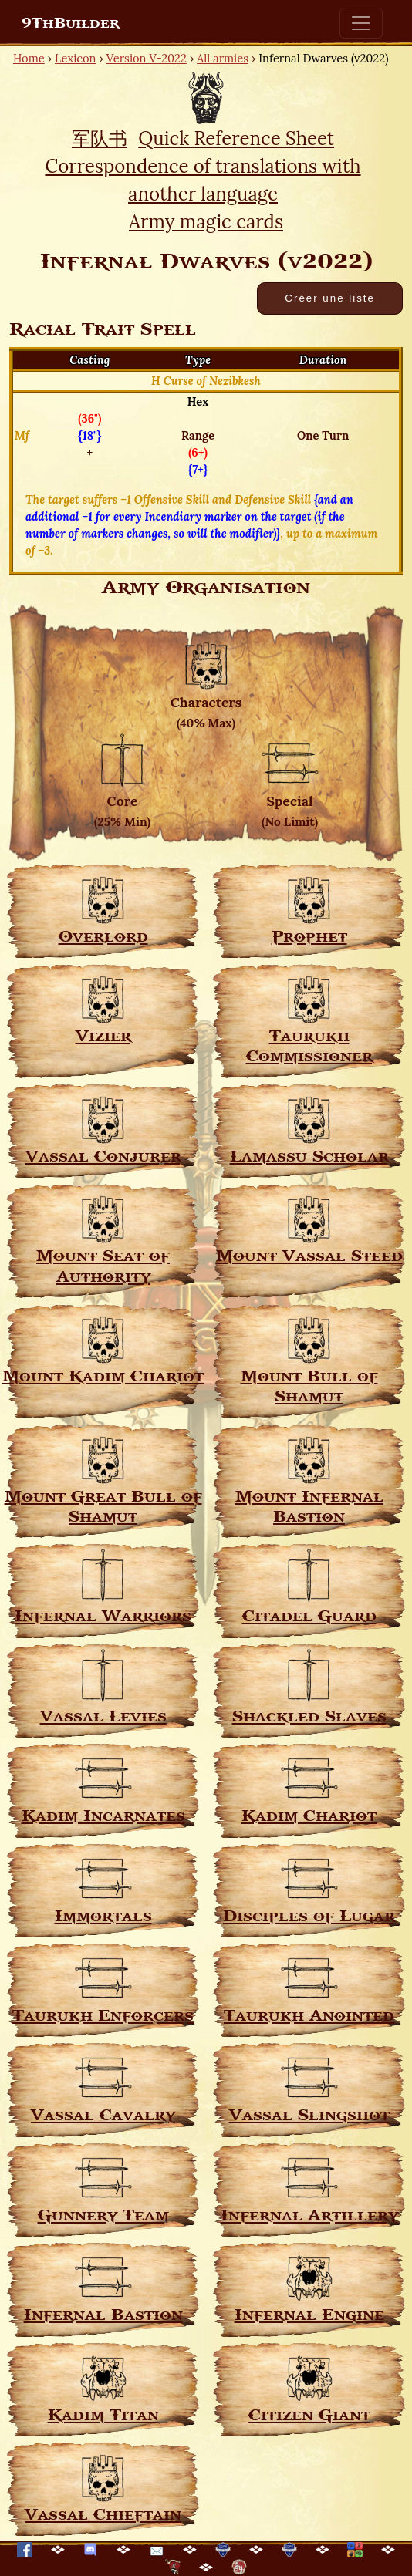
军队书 (99, 138)
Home (29, 58)
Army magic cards (206, 222)
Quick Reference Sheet (236, 138)
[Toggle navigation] (361, 23)
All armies (222, 58)
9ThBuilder (71, 23)
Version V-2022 (146, 58)
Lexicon (75, 58)
